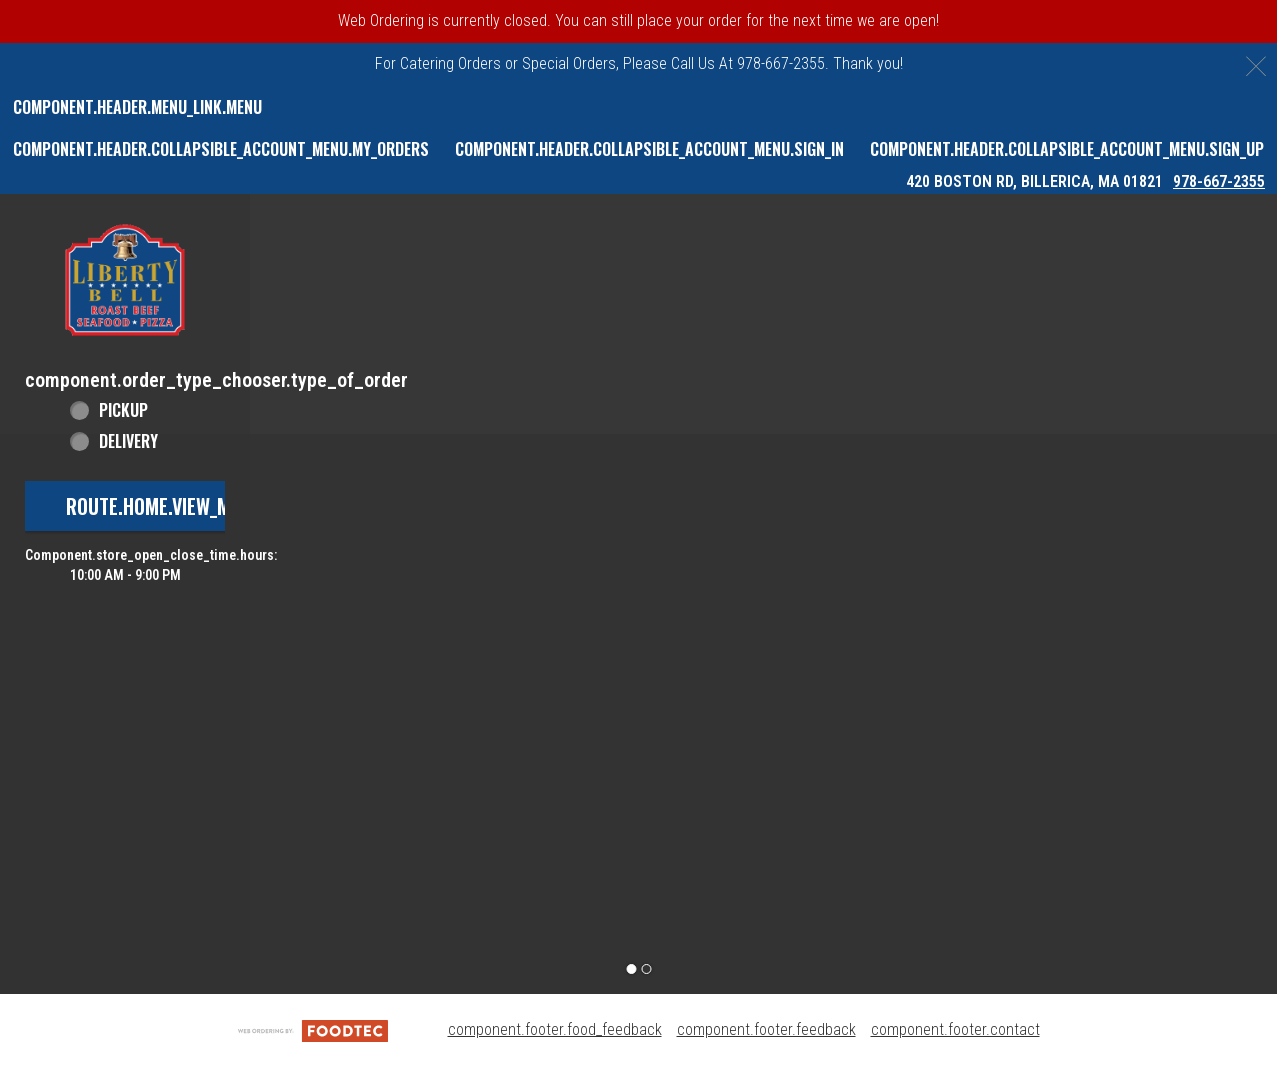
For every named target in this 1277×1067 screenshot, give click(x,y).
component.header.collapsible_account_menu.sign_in (649, 149)
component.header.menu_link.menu (137, 107)
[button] (125, 280)
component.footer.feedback (766, 1029)
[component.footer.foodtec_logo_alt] (313, 1029)
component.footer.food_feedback (555, 1029)
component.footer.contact (955, 1029)
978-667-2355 (1219, 181)
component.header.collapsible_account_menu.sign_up (1067, 149)
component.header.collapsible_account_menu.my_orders (221, 149)
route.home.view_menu (164, 506)
